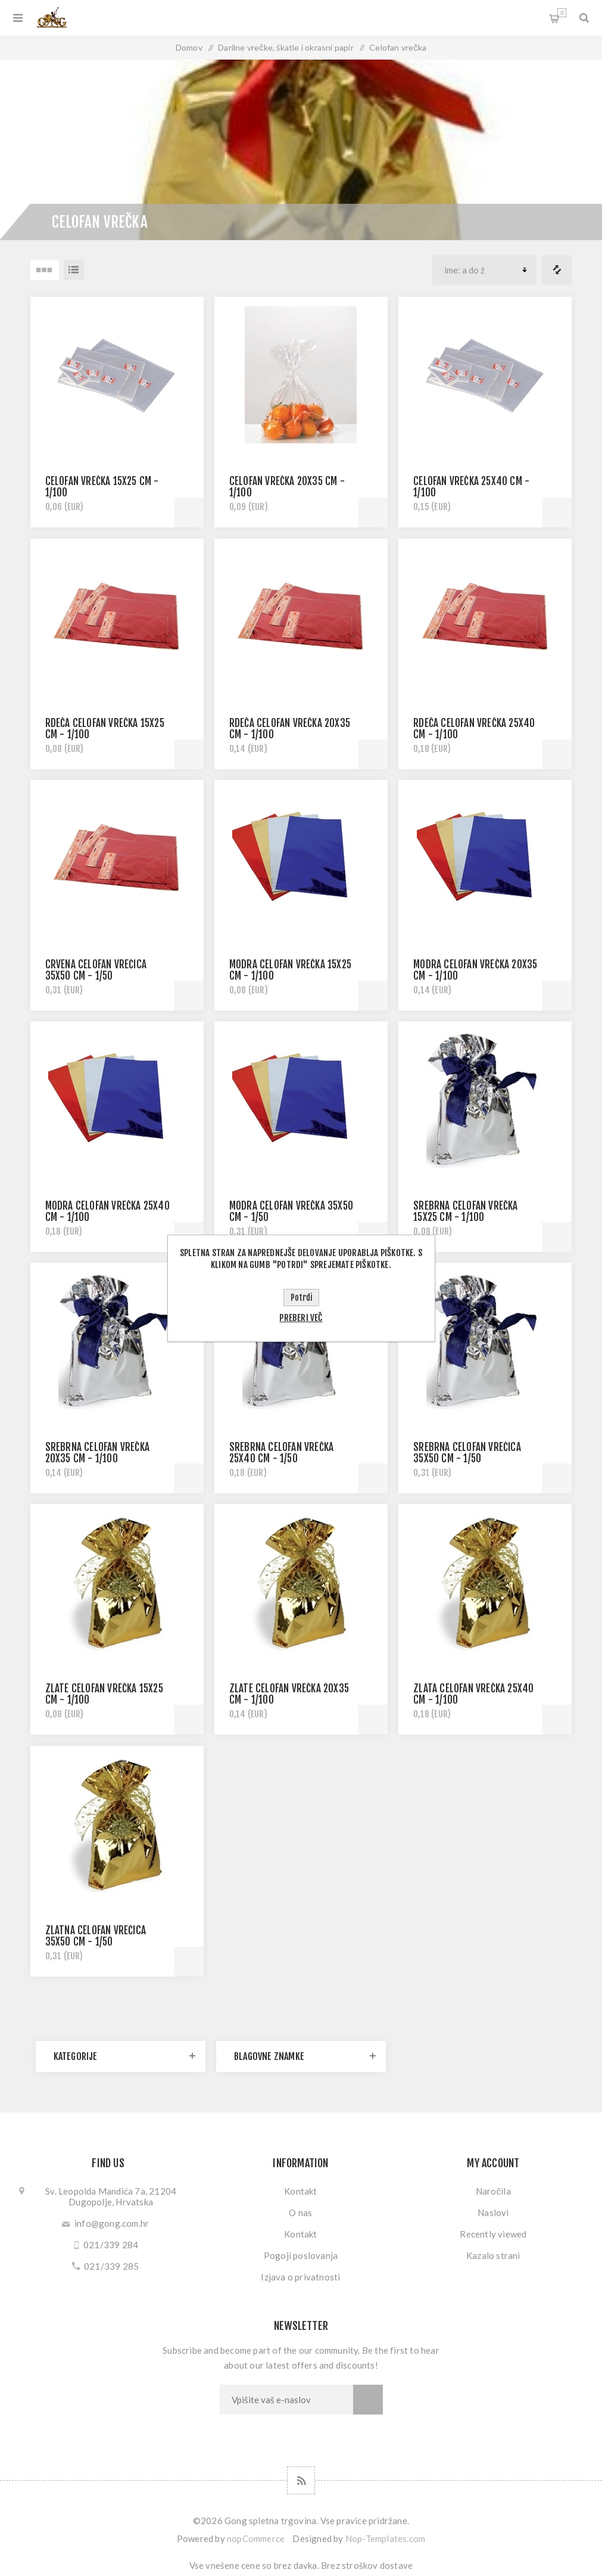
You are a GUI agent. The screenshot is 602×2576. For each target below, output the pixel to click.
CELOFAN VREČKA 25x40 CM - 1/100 (471, 487)
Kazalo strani (493, 2255)
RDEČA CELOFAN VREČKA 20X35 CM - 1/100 (289, 729)
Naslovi (493, 2212)
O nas (300, 2212)
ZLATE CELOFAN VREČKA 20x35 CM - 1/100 (289, 1694)
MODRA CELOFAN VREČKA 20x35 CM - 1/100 (475, 970)
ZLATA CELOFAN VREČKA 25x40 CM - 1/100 (473, 1694)
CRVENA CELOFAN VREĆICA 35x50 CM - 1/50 (95, 970)
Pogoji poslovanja (301, 2255)
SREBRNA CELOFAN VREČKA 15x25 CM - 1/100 (465, 1211)
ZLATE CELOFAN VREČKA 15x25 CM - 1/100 (104, 1694)
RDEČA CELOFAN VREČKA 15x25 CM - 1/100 (104, 729)
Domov (189, 47)
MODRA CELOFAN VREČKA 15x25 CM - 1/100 (290, 970)
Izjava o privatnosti (300, 2277)
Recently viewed (493, 2234)
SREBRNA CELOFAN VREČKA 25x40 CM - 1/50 (281, 1453)
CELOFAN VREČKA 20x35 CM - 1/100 (287, 487)
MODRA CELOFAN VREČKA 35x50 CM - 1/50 (291, 1211)
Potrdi (301, 1297)
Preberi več (300, 1317)
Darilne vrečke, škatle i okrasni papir (286, 47)
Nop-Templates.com (385, 2538)
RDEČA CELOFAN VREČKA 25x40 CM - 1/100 (474, 729)
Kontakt (300, 2191)
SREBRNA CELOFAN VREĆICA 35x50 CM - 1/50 (467, 1453)
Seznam (74, 270)
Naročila (493, 2191)
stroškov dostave (377, 2565)
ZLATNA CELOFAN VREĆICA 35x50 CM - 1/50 (95, 1936)
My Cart (561, 12)
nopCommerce (256, 2538)
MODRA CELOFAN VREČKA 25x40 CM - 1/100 (107, 1211)
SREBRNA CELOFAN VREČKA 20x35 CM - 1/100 (97, 1453)
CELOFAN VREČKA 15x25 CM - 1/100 (102, 487)
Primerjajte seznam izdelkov (557, 270)
